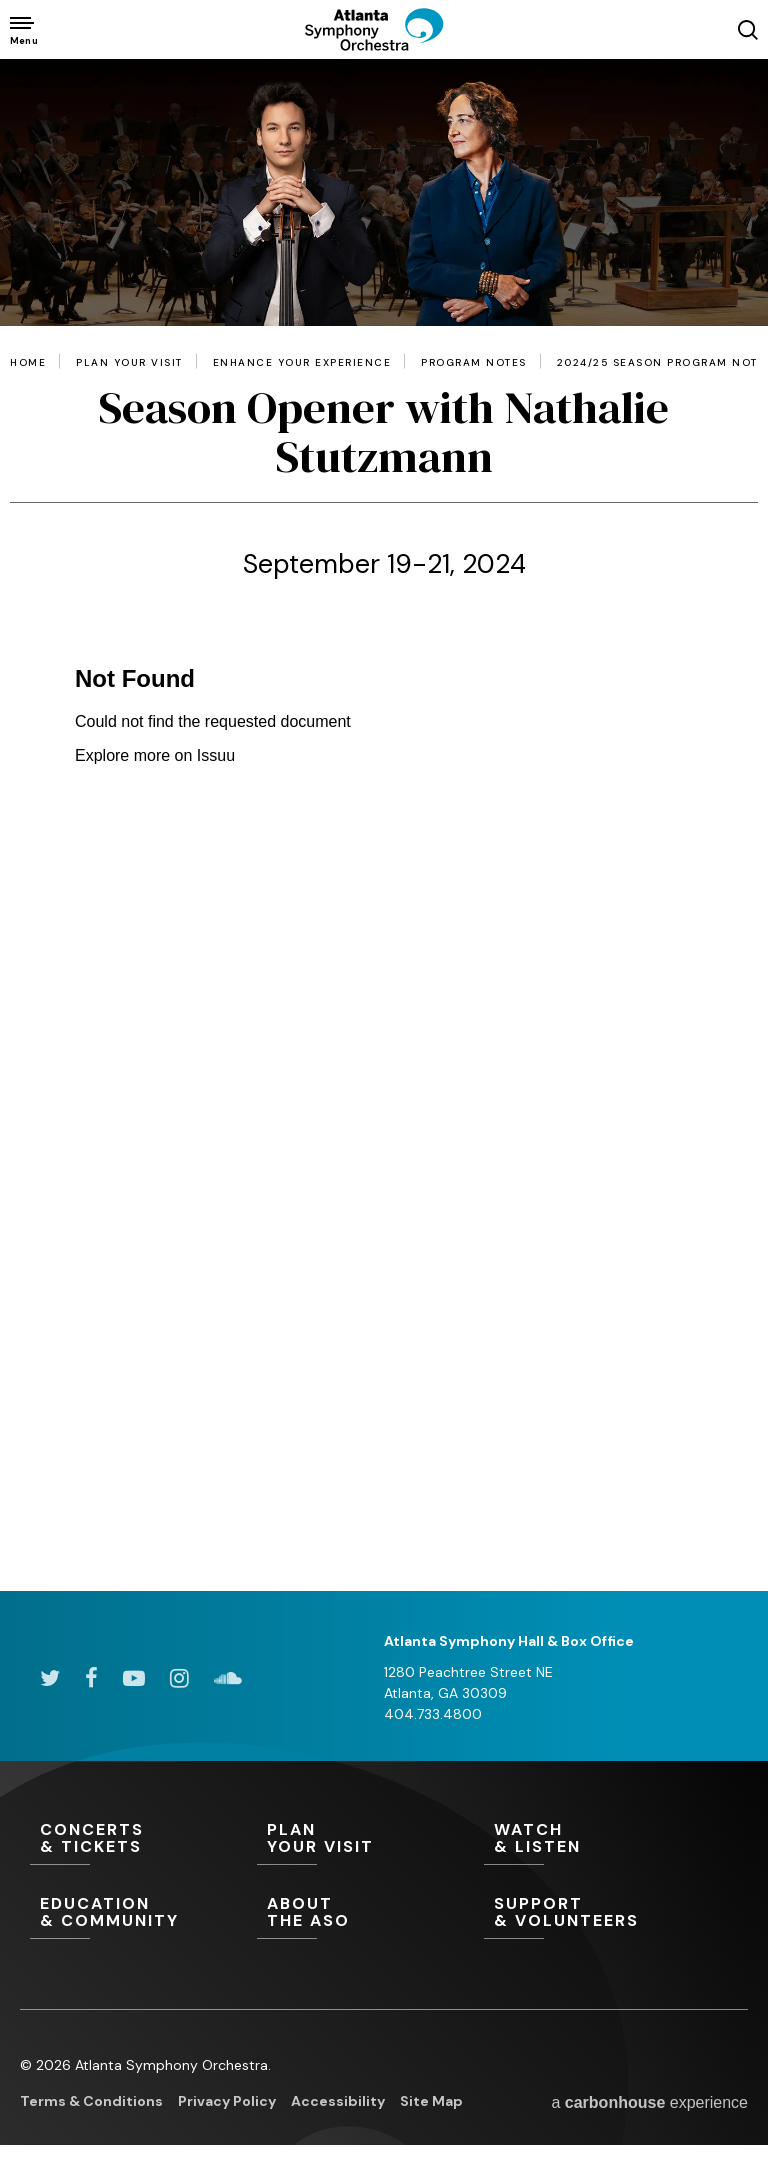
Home (28, 363)
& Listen (597, 1839)
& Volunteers (597, 1913)
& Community (143, 1913)
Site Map (431, 2101)
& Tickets (143, 1839)
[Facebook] (91, 1678)
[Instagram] (179, 1678)
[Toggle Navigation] (22, 29)
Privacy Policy (227, 2101)
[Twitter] (50, 1678)
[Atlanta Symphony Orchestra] (384, 46)
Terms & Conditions (91, 2101)
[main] (384, 825)
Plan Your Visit (129, 363)
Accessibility (338, 2101)
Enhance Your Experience (302, 363)
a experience (649, 2102)
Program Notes (474, 363)
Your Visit (370, 1839)
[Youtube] (134, 1678)
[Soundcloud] (228, 1678)
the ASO (370, 1913)
